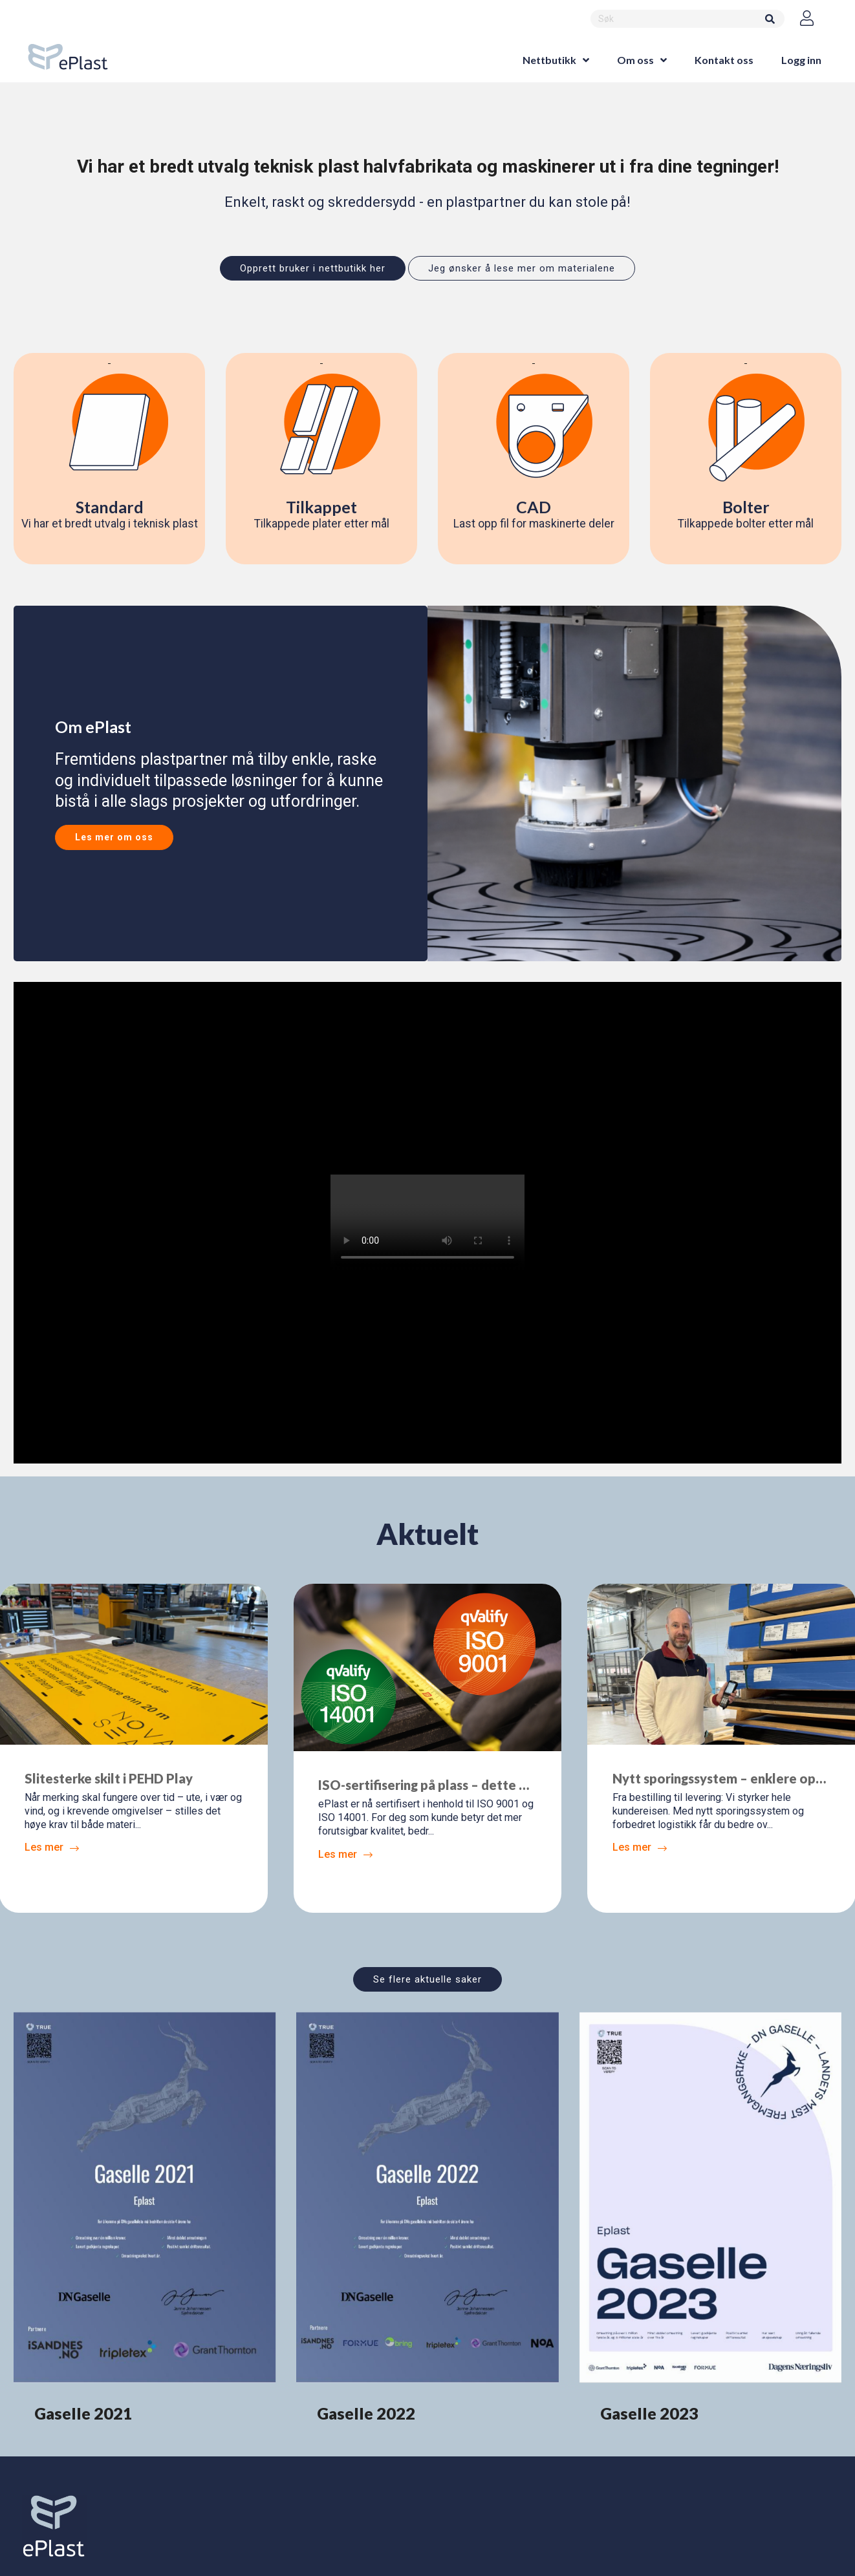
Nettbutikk (549, 60)
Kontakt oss (724, 60)
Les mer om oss (114, 837)
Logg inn (801, 60)
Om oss (635, 60)
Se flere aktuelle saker (427, 1979)
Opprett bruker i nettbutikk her (312, 268)
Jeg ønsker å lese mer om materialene (521, 268)
